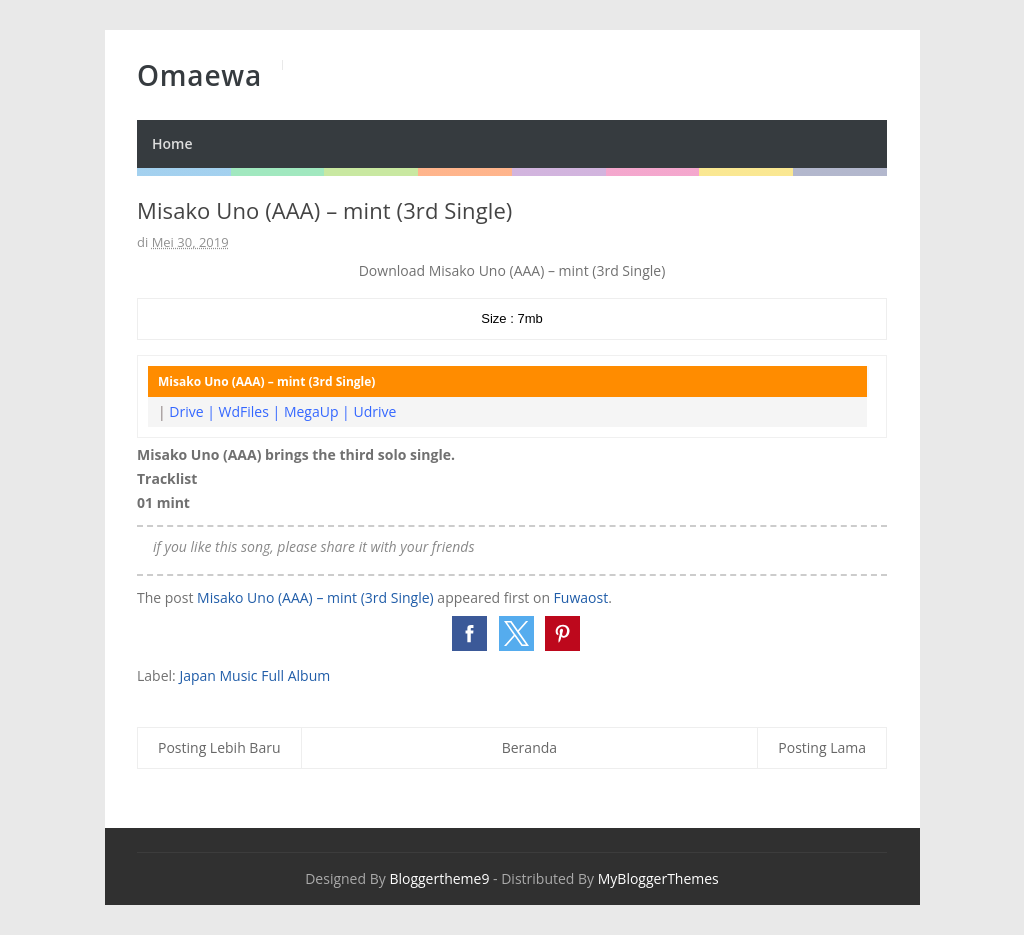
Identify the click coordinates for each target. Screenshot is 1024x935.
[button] (469, 633)
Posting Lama (822, 747)
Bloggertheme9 (439, 878)
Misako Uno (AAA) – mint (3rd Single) (315, 597)
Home (172, 143)
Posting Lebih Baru (219, 747)
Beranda (529, 747)
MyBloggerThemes (658, 878)
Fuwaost (581, 597)
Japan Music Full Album (254, 675)
